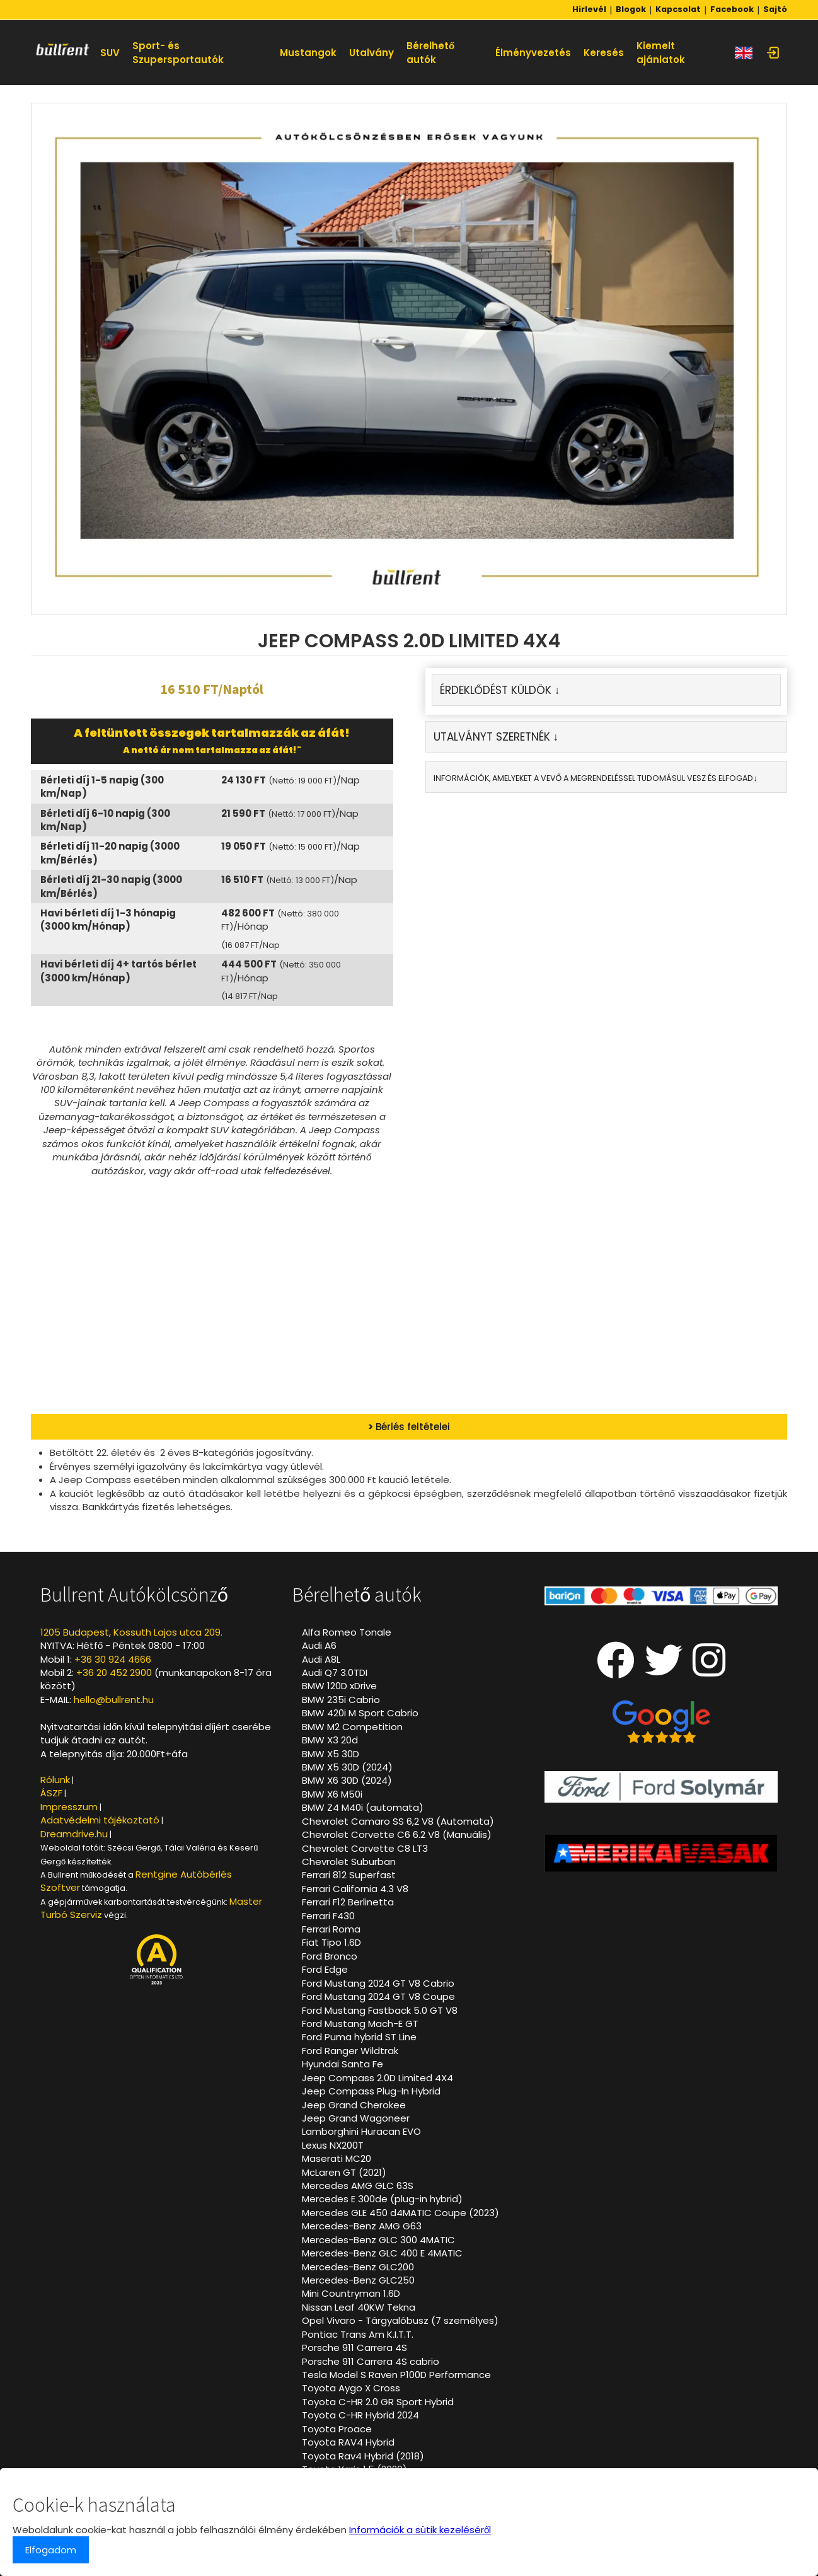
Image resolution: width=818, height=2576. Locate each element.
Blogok (631, 9)
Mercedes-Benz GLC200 (358, 2266)
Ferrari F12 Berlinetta (348, 1902)
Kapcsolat (678, 9)
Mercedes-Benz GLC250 (358, 2280)
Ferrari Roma (331, 1929)
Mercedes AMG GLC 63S (357, 2185)
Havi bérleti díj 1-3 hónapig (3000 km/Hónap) (108, 919)
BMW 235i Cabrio (341, 1699)
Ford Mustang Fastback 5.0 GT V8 (380, 2010)
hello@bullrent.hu (114, 1699)
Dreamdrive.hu (74, 1833)
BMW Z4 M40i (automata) (362, 1807)
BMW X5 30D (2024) (347, 1767)
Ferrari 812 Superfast (349, 1874)
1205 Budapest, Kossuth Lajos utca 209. (131, 1632)
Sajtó (775, 9)
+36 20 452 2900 (114, 1672)
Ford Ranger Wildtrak (350, 2050)
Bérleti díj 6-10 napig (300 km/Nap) (105, 820)
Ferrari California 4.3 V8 (355, 1888)
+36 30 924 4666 (112, 1659)
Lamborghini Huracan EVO (361, 2131)
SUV (110, 52)
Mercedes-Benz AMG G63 (362, 2225)
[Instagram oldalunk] (709, 1670)
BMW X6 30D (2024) (347, 1780)
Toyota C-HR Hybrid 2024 (360, 2415)
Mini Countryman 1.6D (351, 2293)
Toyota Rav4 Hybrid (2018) (363, 2456)
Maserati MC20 (336, 2158)
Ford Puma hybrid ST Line (359, 2036)
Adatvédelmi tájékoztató (99, 1820)
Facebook (732, 9)
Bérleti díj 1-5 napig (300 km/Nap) (102, 786)
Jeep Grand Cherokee (354, 2104)
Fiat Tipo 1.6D (331, 1942)
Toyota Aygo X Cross (351, 2387)
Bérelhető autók (430, 52)
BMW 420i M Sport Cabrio (360, 1712)
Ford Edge (325, 1969)
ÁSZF (51, 1792)
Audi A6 (319, 1645)
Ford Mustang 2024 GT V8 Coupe (378, 1996)
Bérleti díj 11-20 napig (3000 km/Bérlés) (110, 853)
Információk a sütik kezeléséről (420, 2529)
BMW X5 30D (330, 1753)
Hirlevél (589, 9)
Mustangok (308, 52)
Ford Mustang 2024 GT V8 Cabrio (378, 1983)
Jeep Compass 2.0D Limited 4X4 (377, 2077)
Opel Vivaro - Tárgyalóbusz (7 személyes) (400, 2320)
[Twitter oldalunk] (663, 1670)
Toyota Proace (337, 2428)
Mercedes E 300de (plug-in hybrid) (382, 2198)
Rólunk (55, 1779)
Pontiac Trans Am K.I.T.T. (357, 2334)
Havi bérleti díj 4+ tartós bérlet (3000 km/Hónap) (118, 970)
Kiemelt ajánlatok (661, 52)
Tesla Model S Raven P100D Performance (396, 2374)
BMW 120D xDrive (339, 1685)
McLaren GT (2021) (344, 2172)
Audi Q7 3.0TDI (334, 1672)
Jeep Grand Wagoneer (356, 2118)
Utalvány (371, 52)
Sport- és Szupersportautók (178, 52)
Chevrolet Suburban (349, 1861)
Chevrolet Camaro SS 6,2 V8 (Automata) (398, 1821)
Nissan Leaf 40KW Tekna (358, 2307)
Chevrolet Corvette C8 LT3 (365, 1848)
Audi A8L (321, 1659)
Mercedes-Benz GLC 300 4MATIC (378, 2239)
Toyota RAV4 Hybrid (348, 2442)
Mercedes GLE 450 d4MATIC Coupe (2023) (400, 2212)
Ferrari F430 (328, 1915)
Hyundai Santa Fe (342, 2064)
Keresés (604, 52)
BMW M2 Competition (352, 1726)
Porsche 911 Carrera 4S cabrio (370, 2361)
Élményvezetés (533, 52)
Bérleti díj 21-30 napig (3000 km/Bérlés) (111, 886)
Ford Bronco (329, 1956)
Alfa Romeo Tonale (346, 1632)
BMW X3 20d (330, 1740)
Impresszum (69, 1806)
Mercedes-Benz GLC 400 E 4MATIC (382, 2253)
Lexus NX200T (333, 2145)
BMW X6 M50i (332, 1794)
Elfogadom (50, 2549)
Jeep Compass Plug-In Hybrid (371, 2091)
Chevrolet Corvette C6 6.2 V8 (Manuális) (397, 1834)
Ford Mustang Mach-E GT (360, 2023)
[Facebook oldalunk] (615, 1670)
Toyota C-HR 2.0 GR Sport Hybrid (378, 2401)
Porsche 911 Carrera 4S (354, 2347)
